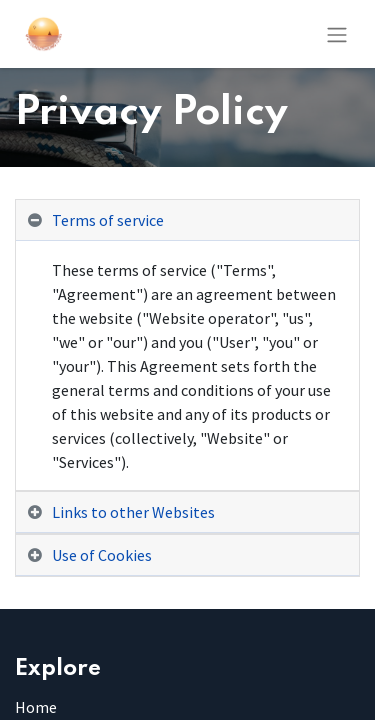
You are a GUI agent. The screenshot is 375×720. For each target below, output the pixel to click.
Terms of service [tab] (108, 220)
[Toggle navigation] (337, 34)
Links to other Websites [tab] (133, 512)
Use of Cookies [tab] (102, 555)
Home (36, 707)
